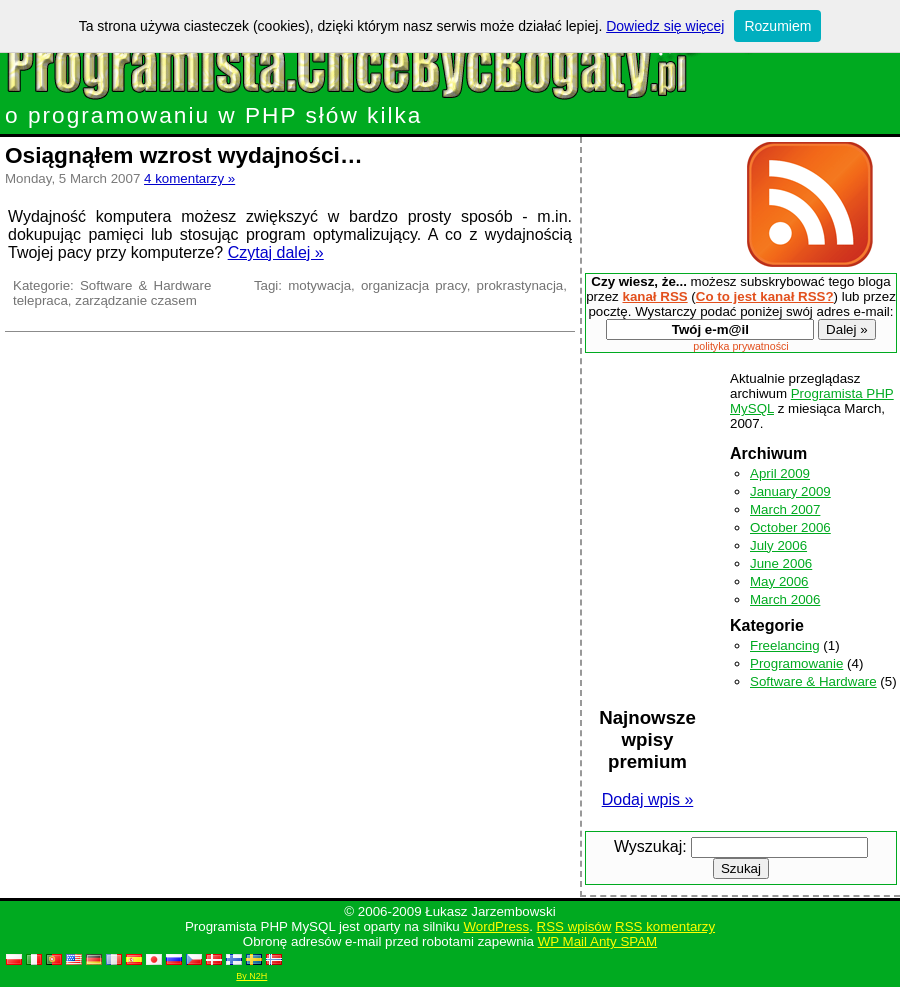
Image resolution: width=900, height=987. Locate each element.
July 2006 (778, 545)
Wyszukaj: (650, 846)
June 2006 (781, 563)
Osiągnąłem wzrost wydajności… (184, 155)
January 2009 (790, 491)
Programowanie (796, 663)
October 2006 (790, 527)
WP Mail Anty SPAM (598, 941)
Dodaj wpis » (648, 799)
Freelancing (785, 645)
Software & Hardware (145, 285)
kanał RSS (654, 296)
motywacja (319, 285)
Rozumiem (777, 26)
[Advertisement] (660, 204)
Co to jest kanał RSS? (765, 296)
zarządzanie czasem (136, 300)
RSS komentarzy (665, 926)
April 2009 (780, 473)
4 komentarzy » (189, 178)
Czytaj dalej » (276, 252)
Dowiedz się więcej (665, 26)
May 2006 (779, 581)
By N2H (251, 976)
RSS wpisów (574, 926)
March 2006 (785, 599)
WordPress (496, 926)
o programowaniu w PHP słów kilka (391, 104)
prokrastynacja (520, 285)
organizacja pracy (414, 285)
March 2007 (785, 509)
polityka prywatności (740, 346)
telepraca (40, 300)
